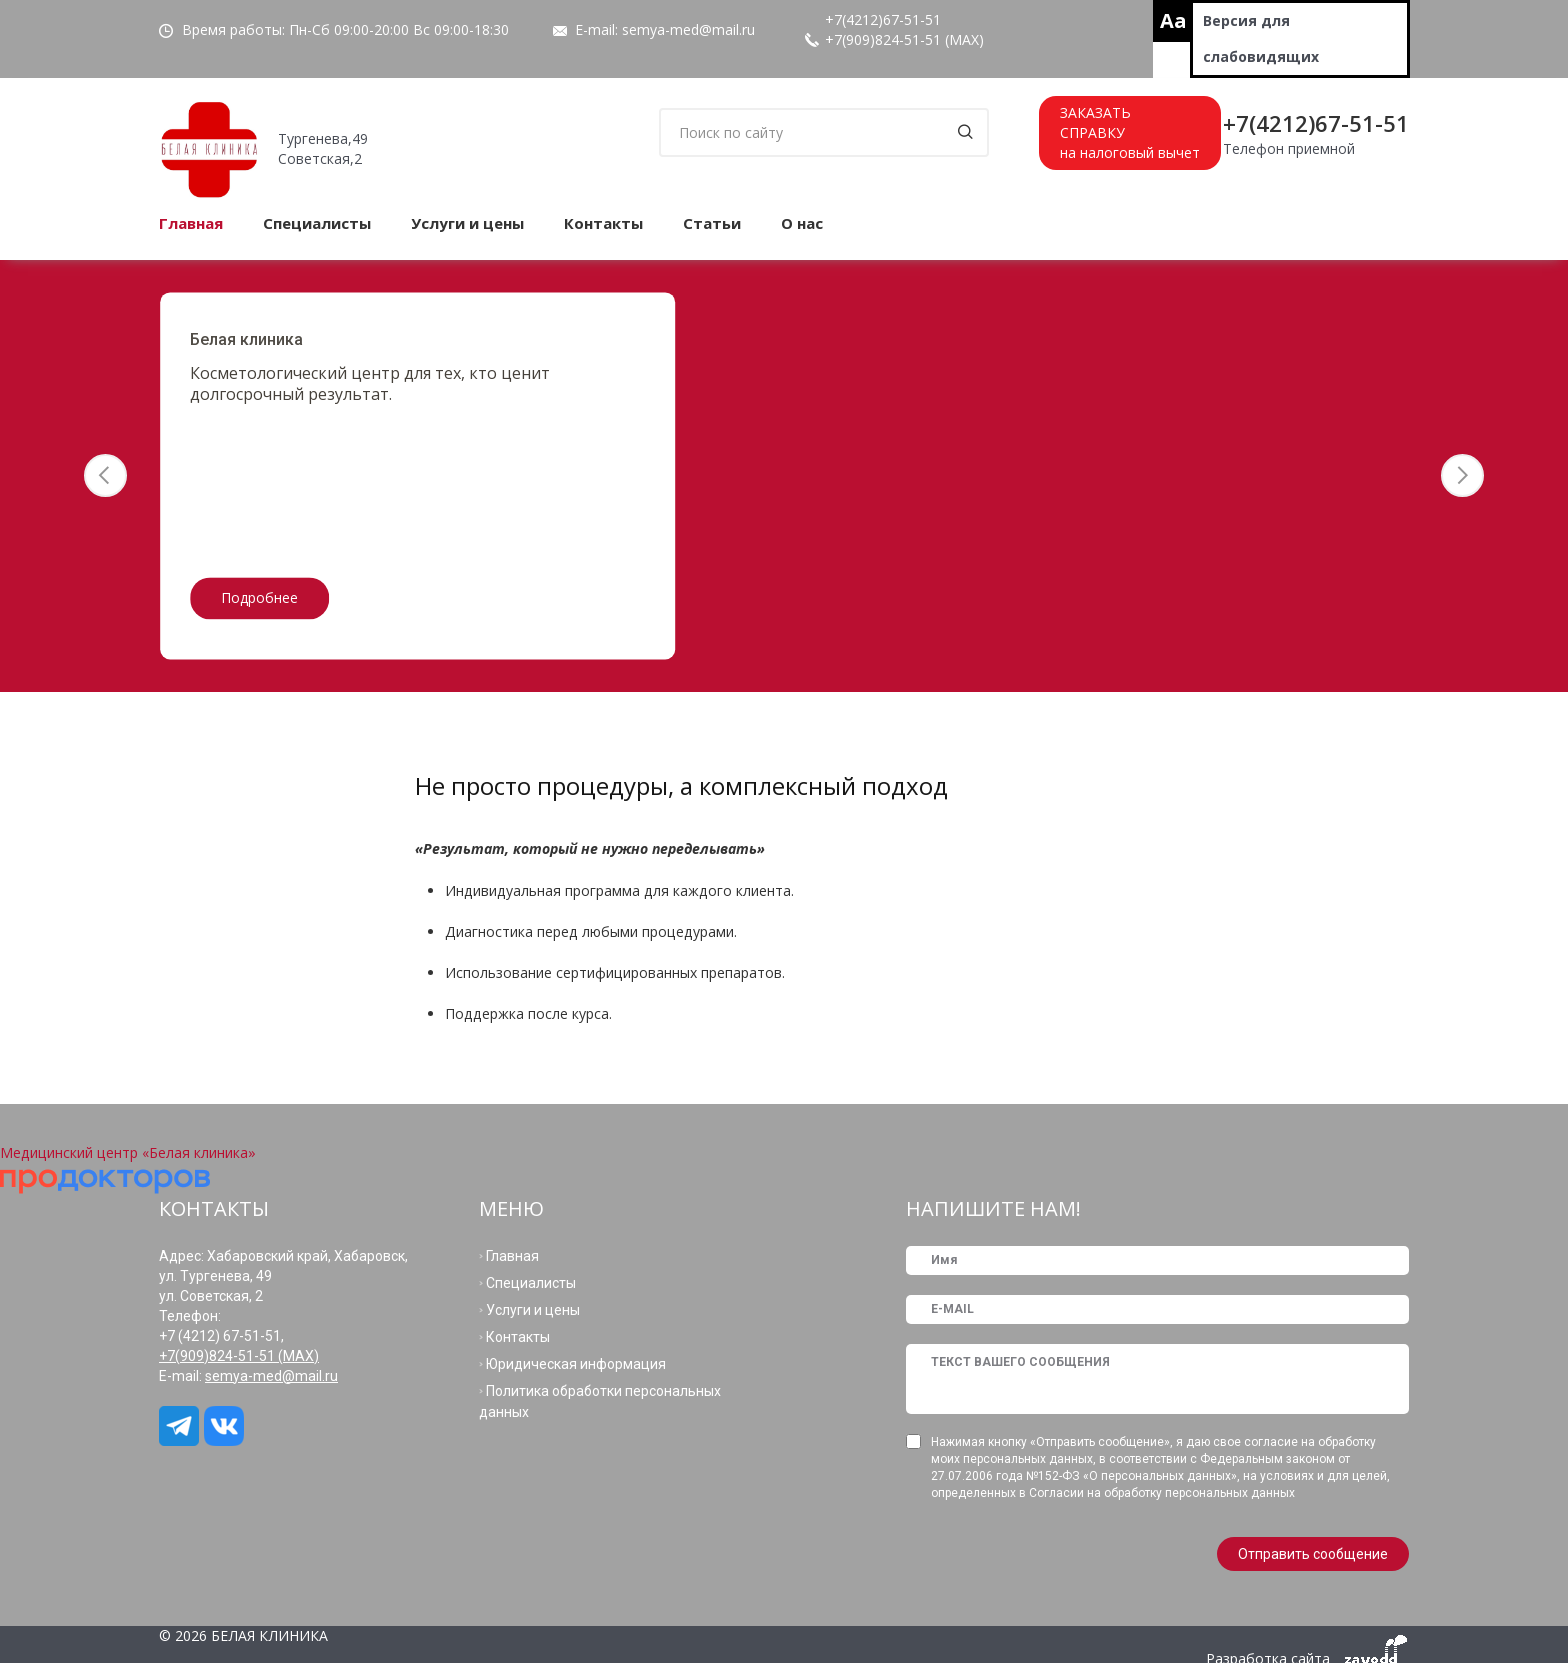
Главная (191, 223)
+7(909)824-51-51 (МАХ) (904, 39)
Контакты (603, 223)
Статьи (712, 223)
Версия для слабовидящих (1261, 38)
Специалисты (317, 223)
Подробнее (259, 598)
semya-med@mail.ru (688, 29)
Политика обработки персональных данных (600, 1401)
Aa (1173, 20)
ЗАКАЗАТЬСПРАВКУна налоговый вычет (1130, 132)
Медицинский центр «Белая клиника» (128, 1152)
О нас (802, 223)
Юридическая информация (576, 1364)
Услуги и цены (467, 223)
